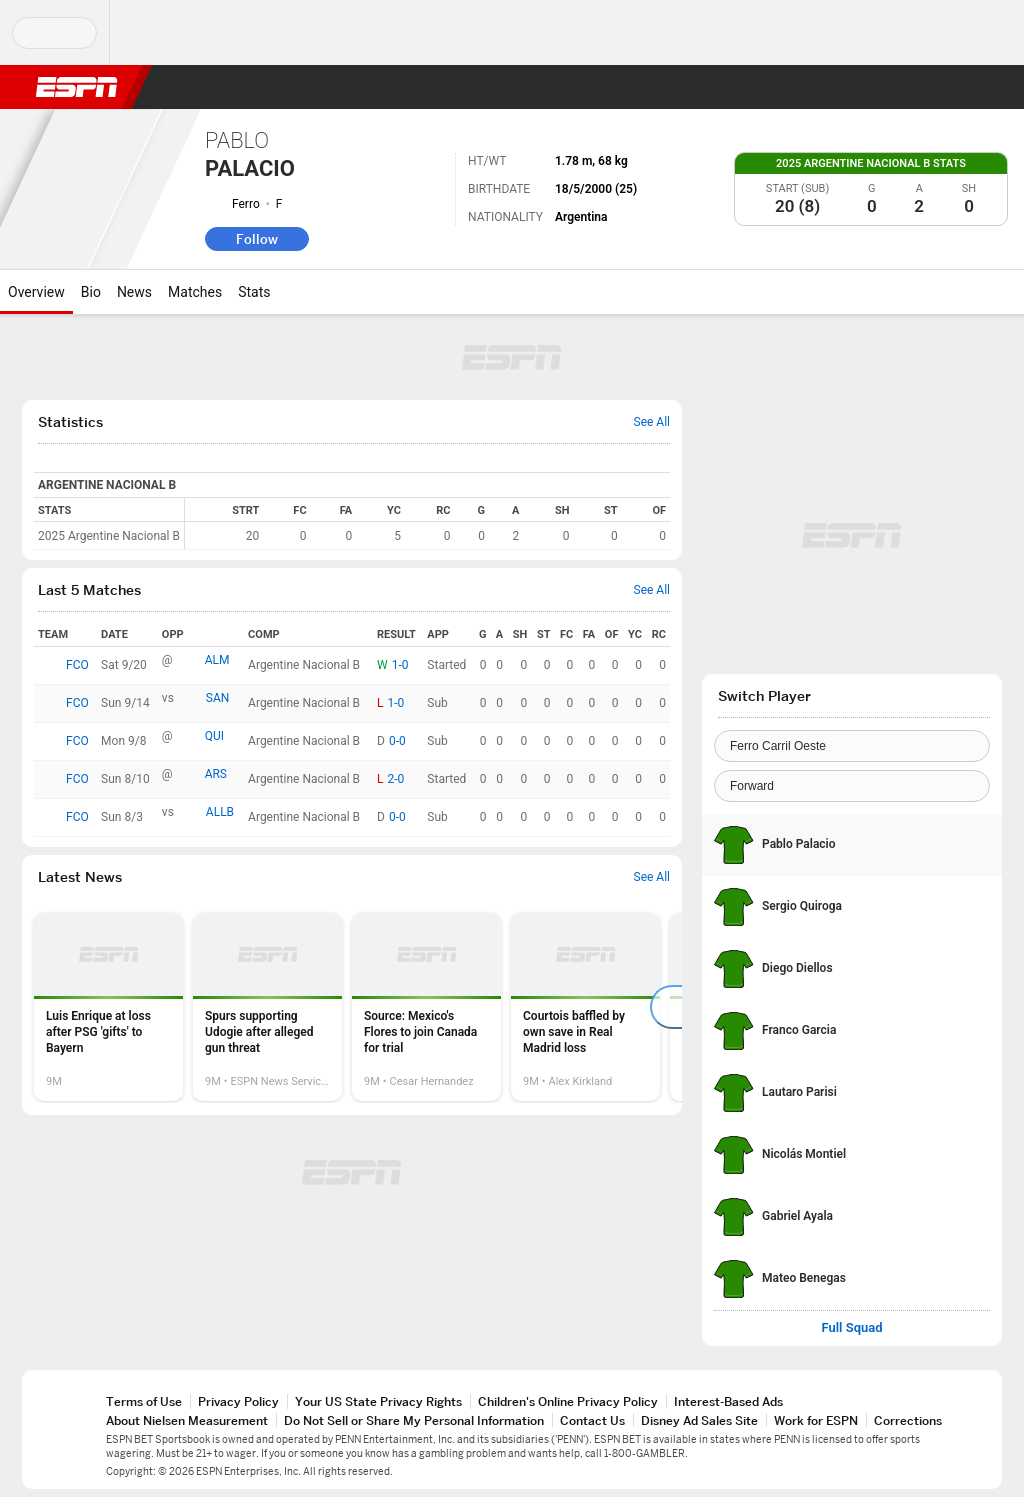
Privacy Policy (238, 1401)
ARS (216, 774)
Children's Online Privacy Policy (568, 1401)
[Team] (852, 746)
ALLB (220, 812)
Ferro (246, 204)
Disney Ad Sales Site (699, 1420)
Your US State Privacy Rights (378, 1401)
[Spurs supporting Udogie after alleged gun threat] (267, 1007)
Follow (257, 239)
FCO (77, 665)
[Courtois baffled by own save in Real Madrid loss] (585, 1007)
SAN (218, 698)
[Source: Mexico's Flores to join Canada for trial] (426, 1007)
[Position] (852, 786)
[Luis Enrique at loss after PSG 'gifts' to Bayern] (108, 1007)
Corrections (908, 1420)
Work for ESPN (816, 1420)
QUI (214, 736)
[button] (960, 87)
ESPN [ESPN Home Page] (77, 87)
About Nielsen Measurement (187, 1420)
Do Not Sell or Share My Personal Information (414, 1420)
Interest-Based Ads (728, 1401)
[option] (108, 1007)
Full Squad (851, 1328)
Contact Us (592, 1420)
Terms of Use (144, 1401)
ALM (217, 660)
